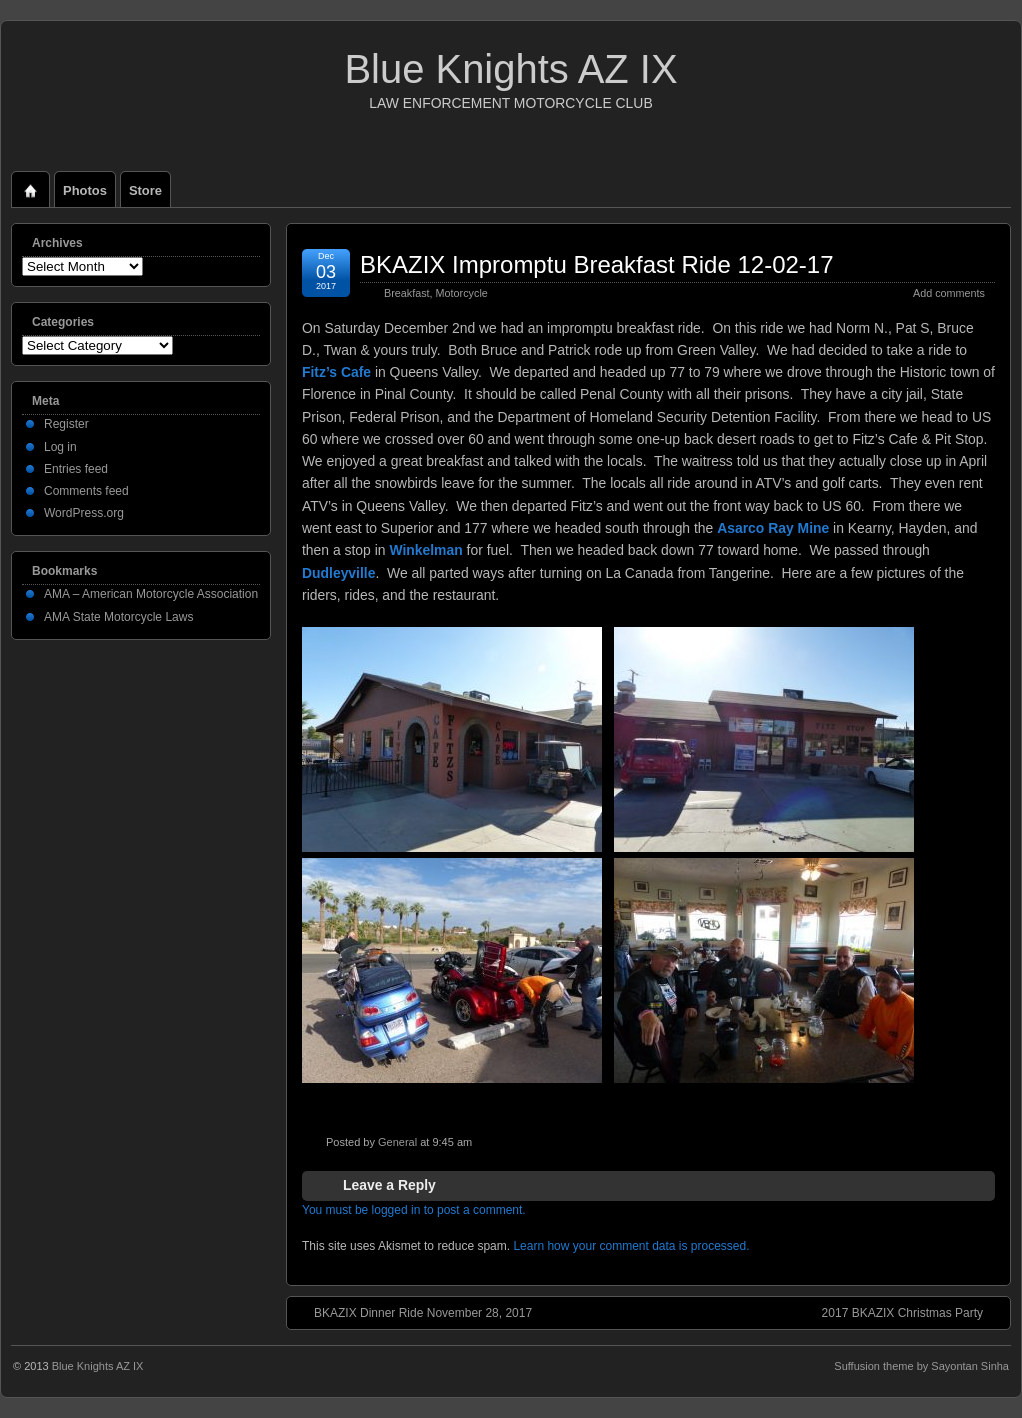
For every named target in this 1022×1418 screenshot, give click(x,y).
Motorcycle (462, 293)
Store (145, 190)
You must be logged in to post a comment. (414, 1210)
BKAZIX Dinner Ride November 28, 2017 (413, 1312)
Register (66, 424)
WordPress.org (84, 513)
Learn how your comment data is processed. (631, 1246)
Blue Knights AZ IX (510, 69)
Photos (85, 190)
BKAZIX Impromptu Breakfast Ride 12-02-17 (597, 264)
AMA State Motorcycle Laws (118, 617)
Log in (60, 447)
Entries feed (76, 469)
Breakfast (407, 293)
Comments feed (86, 491)
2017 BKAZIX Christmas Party (912, 1312)
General (397, 1142)
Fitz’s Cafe (336, 372)
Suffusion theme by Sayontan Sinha (921, 1366)
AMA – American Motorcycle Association (151, 594)
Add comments (949, 293)
